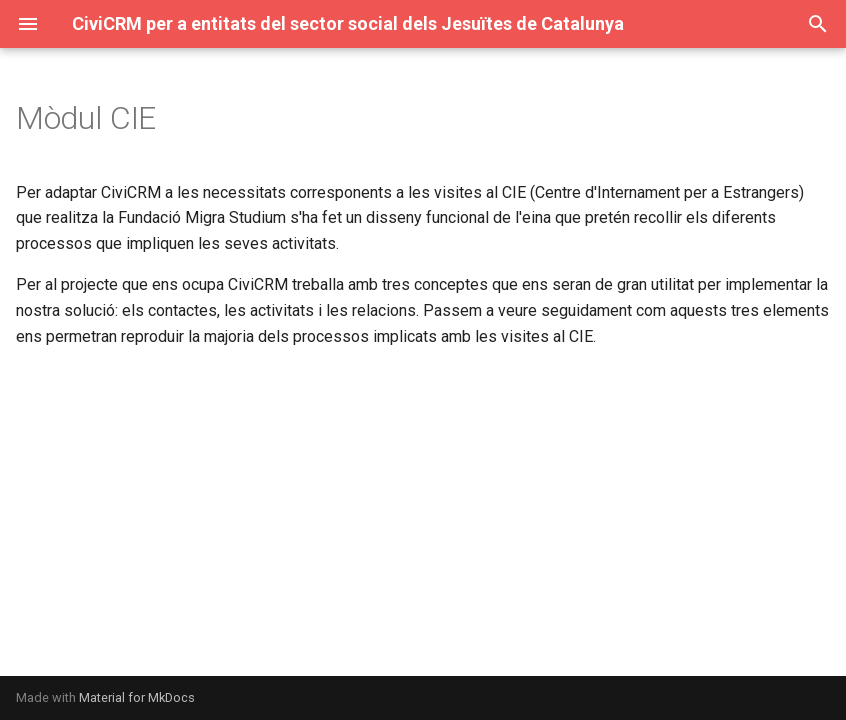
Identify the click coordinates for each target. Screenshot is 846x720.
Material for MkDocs (137, 697)
